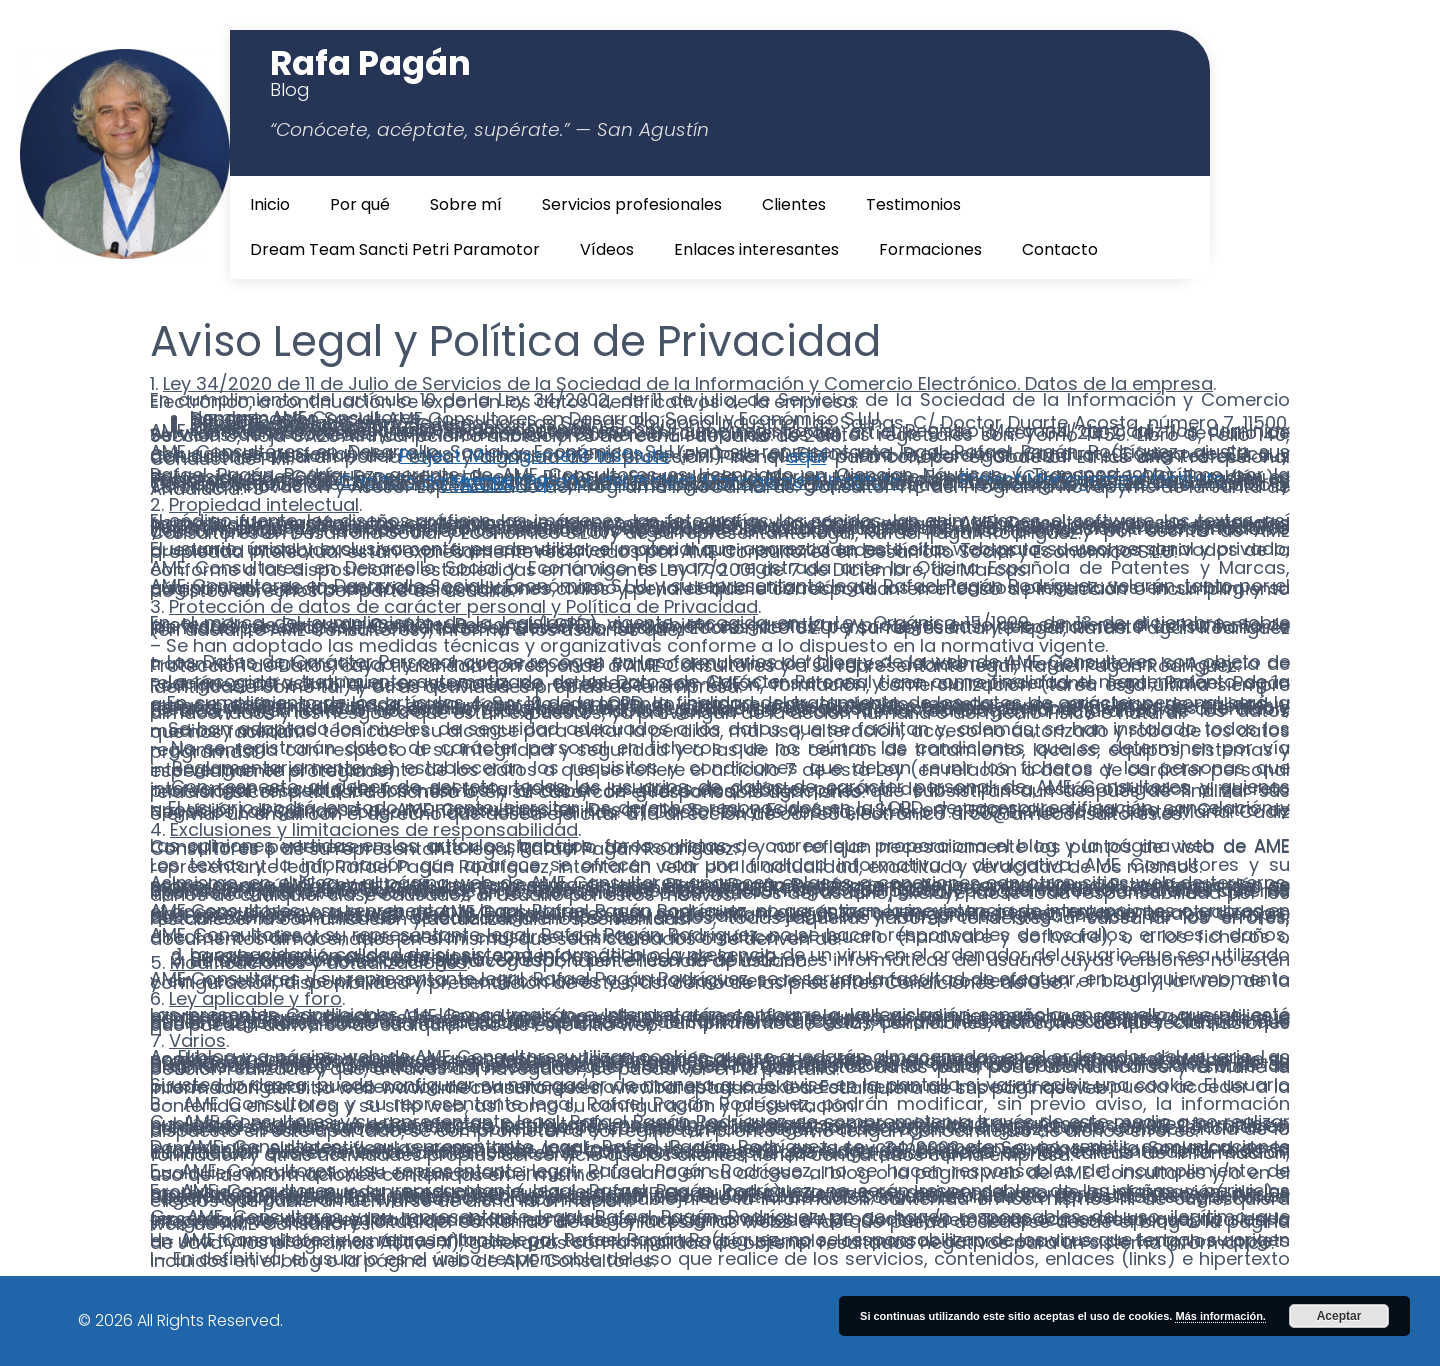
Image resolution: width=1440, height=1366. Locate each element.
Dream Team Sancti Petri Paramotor (395, 249)
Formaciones (930, 249)
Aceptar (1339, 1316)
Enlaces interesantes (756, 249)
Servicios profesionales (632, 204)
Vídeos (607, 249)
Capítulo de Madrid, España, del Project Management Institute (619, 481)
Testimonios (913, 204)
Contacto (1060, 249)
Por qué (360, 204)
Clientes (794, 204)
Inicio (270, 204)
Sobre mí (466, 204)
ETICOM (474, 484)
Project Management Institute (534, 455)
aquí (806, 456)
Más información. (1220, 1316)
